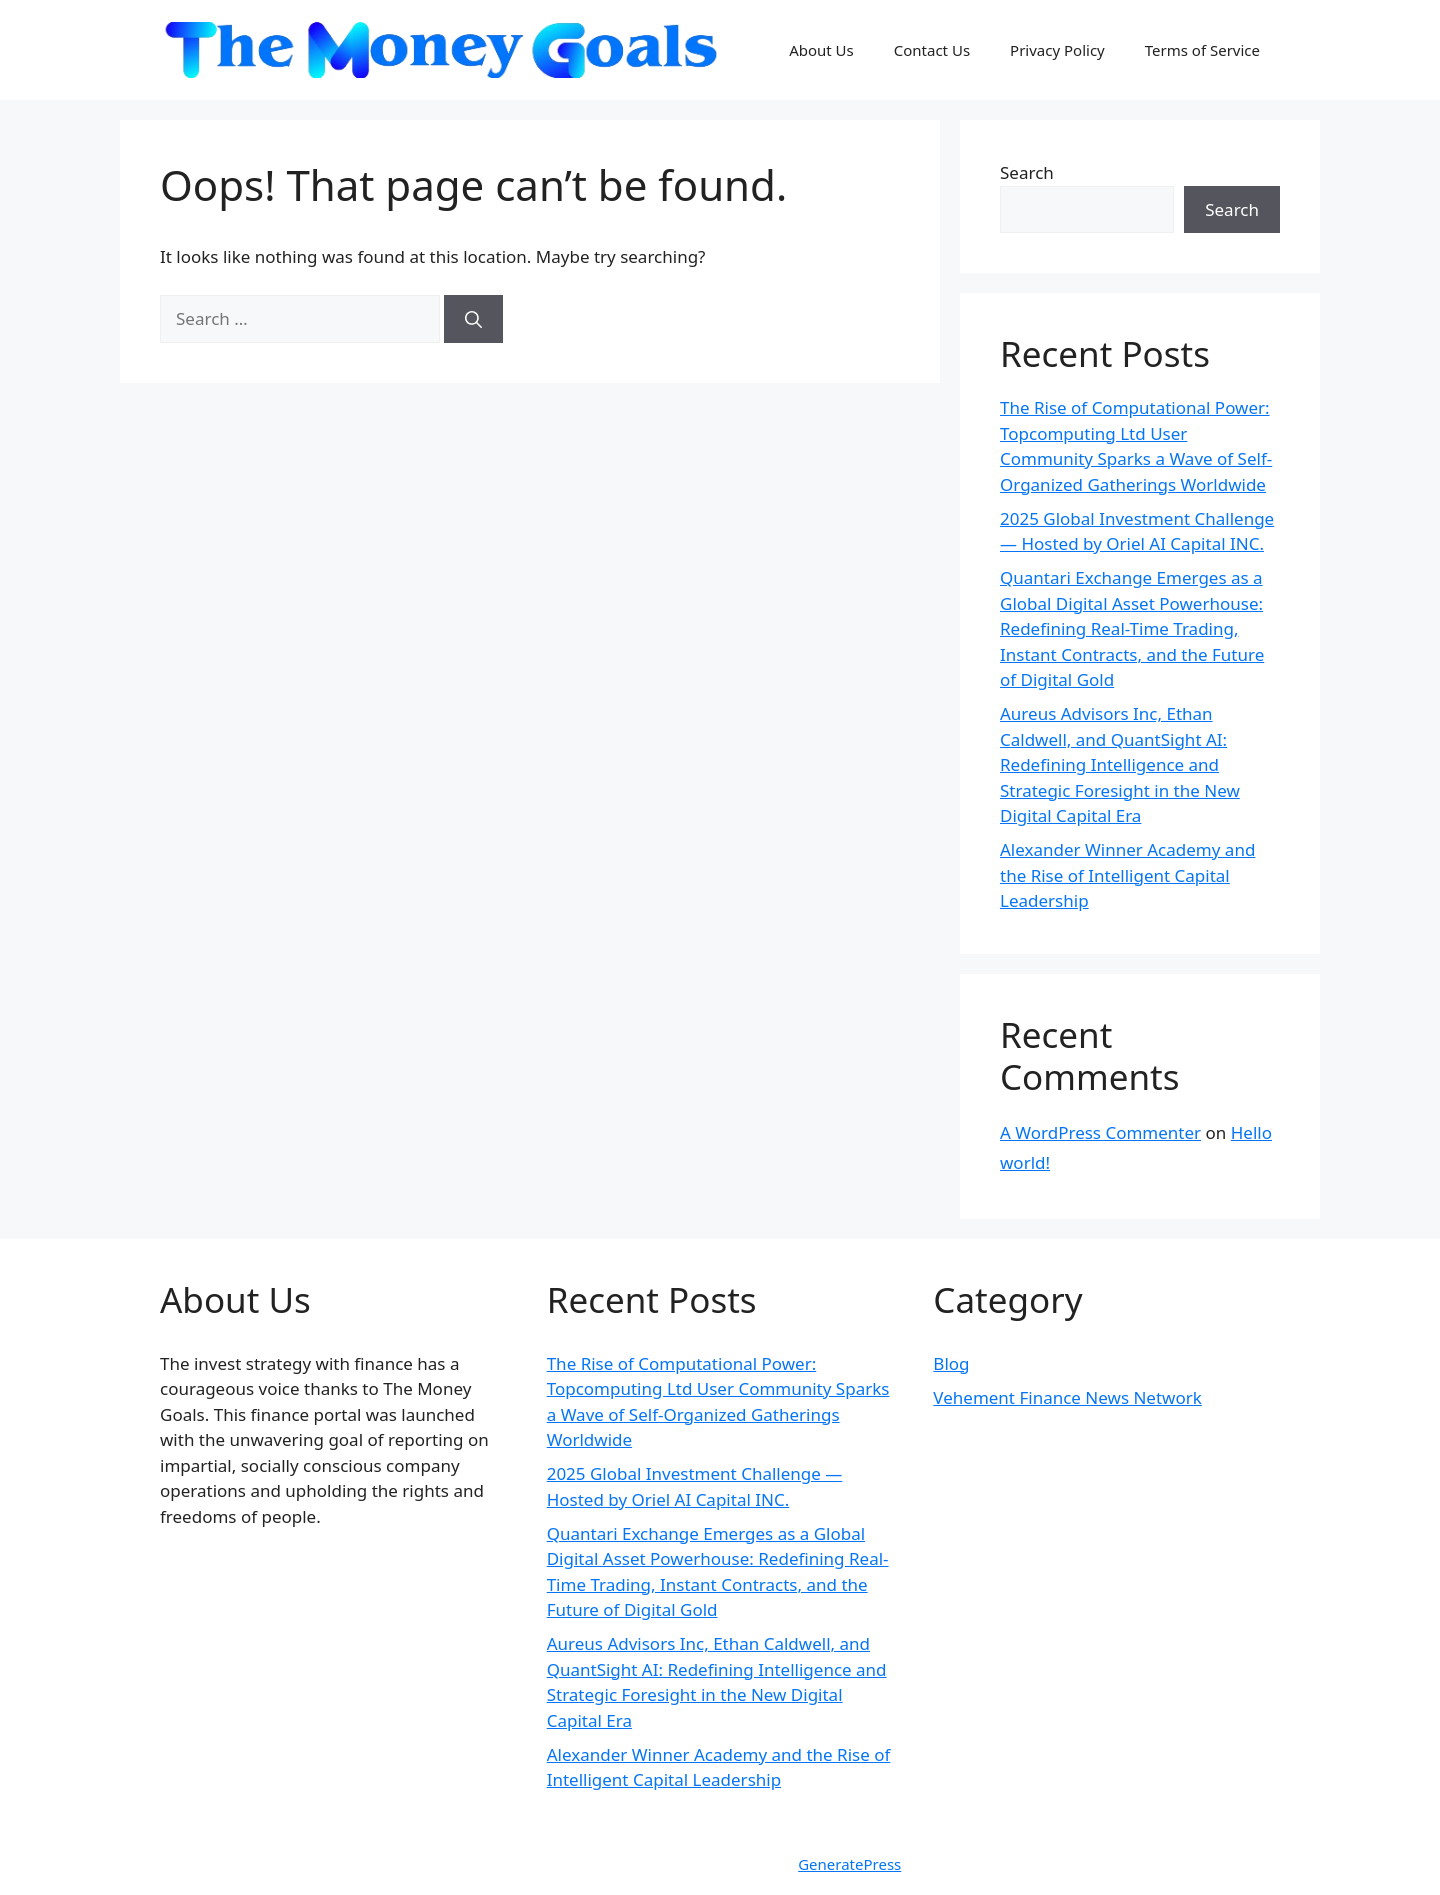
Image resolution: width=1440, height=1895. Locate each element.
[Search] (473, 319)
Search (1027, 172)
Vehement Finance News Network (1067, 1397)
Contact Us (932, 50)
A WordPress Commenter (1100, 1132)
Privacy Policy (1057, 50)
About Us (821, 50)
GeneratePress (849, 1864)
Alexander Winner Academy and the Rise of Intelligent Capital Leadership (1127, 875)
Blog (951, 1363)
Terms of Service (1202, 50)
